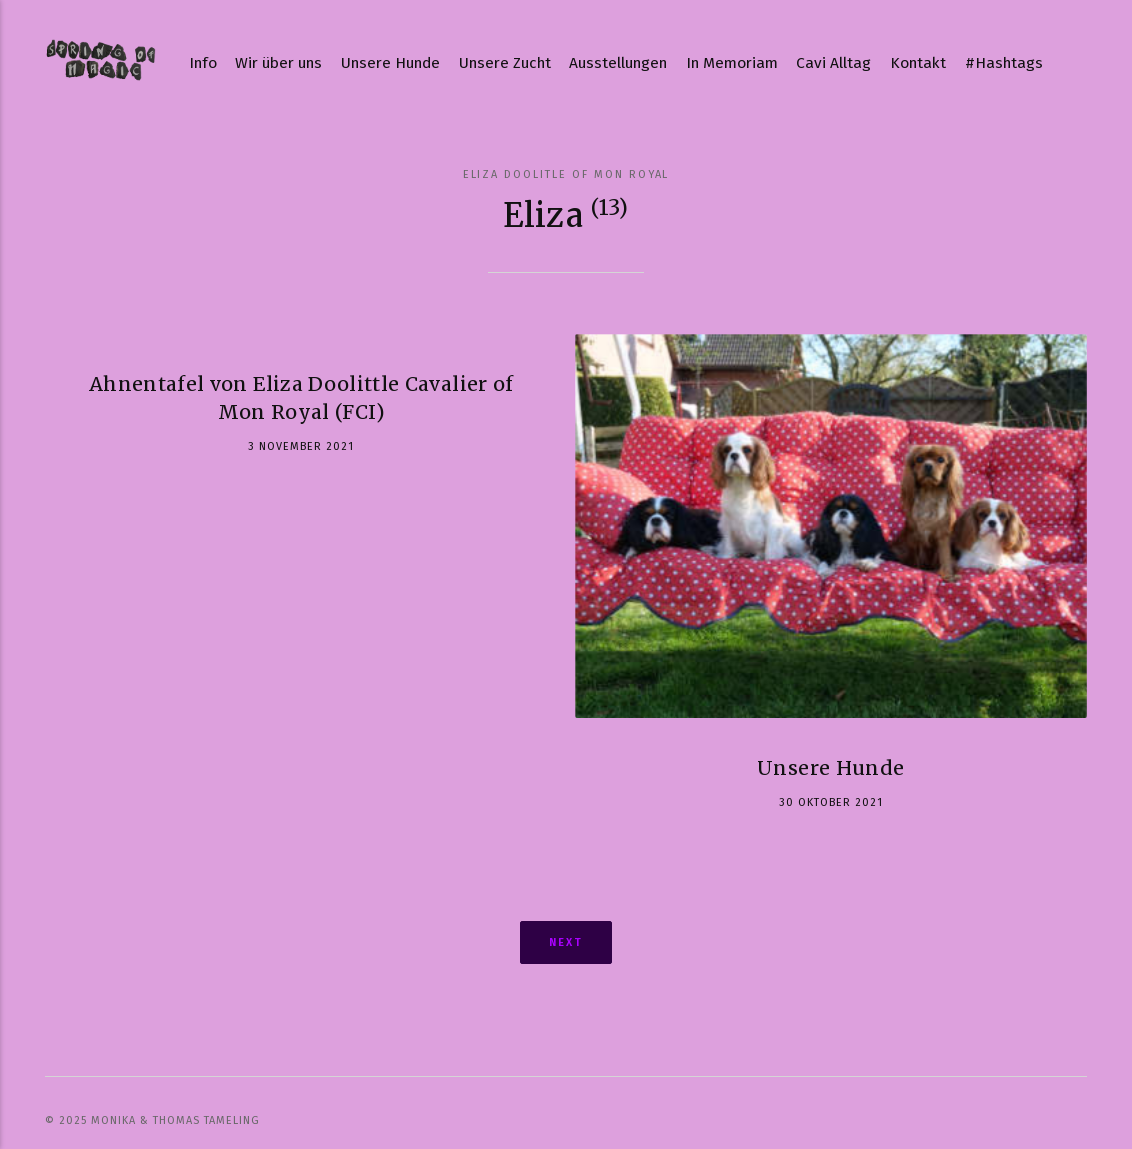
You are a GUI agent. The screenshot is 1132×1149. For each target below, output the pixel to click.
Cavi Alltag (833, 63)
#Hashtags (1004, 63)
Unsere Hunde (390, 63)
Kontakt (918, 63)
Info (203, 63)
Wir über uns (278, 63)
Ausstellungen (618, 63)
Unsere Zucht (505, 63)
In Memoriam (732, 63)
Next (566, 942)
